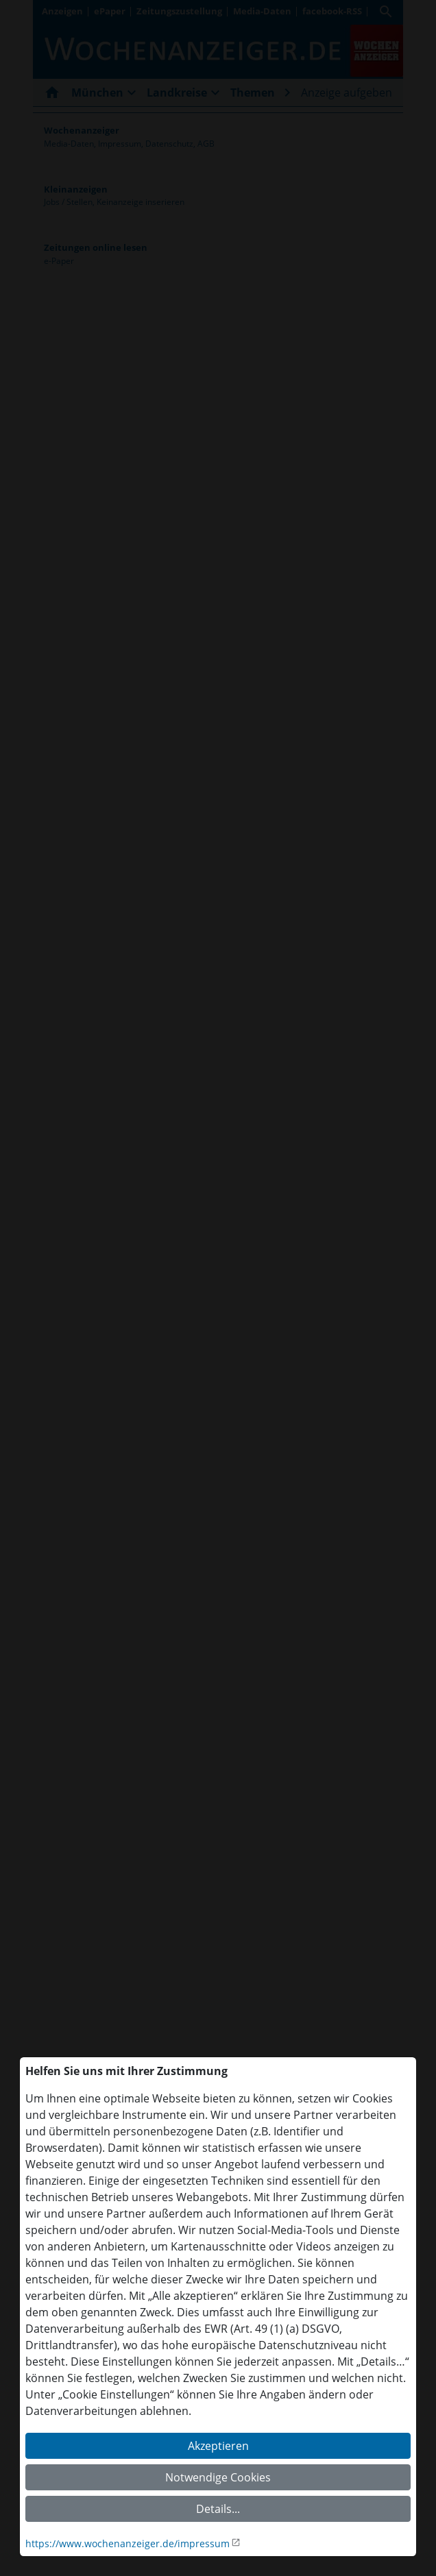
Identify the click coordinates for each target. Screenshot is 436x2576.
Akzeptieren (218, 2445)
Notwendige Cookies (218, 2477)
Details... (218, 2508)
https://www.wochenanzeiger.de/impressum (127, 2543)
